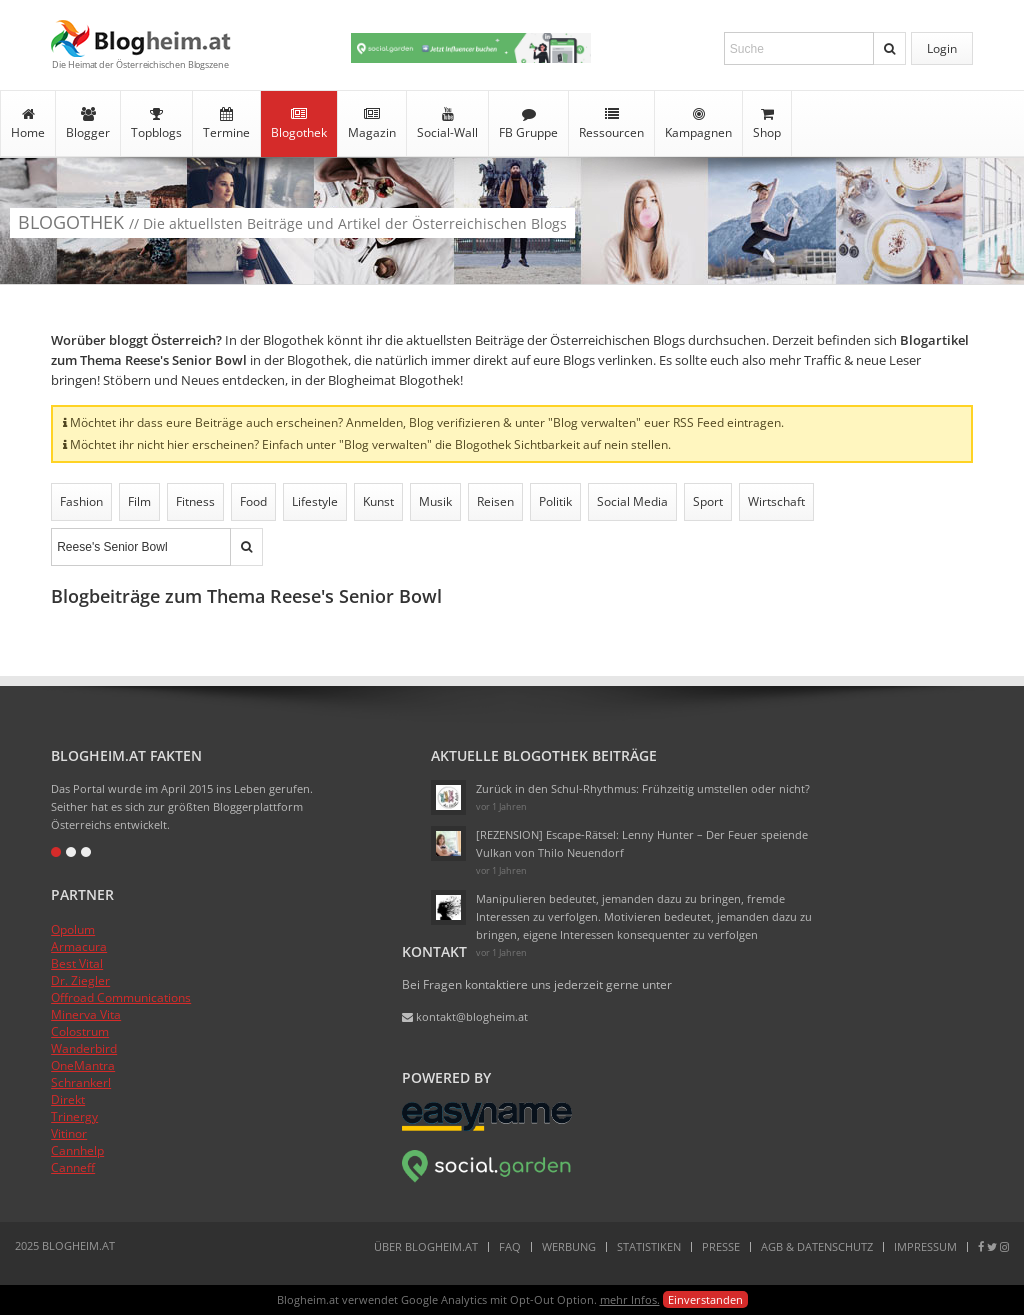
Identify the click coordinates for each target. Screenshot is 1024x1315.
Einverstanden (705, 1299)
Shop (767, 124)
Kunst (378, 501)
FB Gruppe (528, 124)
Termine (226, 124)
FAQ (510, 1246)
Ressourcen (611, 124)
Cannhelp (77, 1150)
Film (139, 501)
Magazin (372, 124)
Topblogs (156, 124)
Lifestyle (315, 501)
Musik (435, 501)
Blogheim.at (141, 38)
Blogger (88, 124)
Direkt (68, 1099)
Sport (708, 501)
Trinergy (74, 1116)
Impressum (925, 1246)
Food (253, 501)
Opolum (73, 929)
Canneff (73, 1167)
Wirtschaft (776, 501)
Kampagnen (698, 124)
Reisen (495, 501)
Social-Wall (447, 124)
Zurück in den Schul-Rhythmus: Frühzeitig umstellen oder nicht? (643, 788)
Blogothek (299, 124)
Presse (721, 1246)
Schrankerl (81, 1082)
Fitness (195, 501)
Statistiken (649, 1246)
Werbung (569, 1246)
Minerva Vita (86, 1014)
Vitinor (69, 1133)
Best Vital (77, 963)
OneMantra (83, 1065)
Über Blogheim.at (426, 1246)
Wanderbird (84, 1048)
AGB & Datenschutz (817, 1246)
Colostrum (80, 1031)
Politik (555, 501)
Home (28, 124)
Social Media (632, 501)
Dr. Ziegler (80, 980)
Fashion (81, 501)
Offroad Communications (121, 997)
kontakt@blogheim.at (465, 1016)
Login (942, 48)
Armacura (79, 946)
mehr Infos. (630, 1299)
